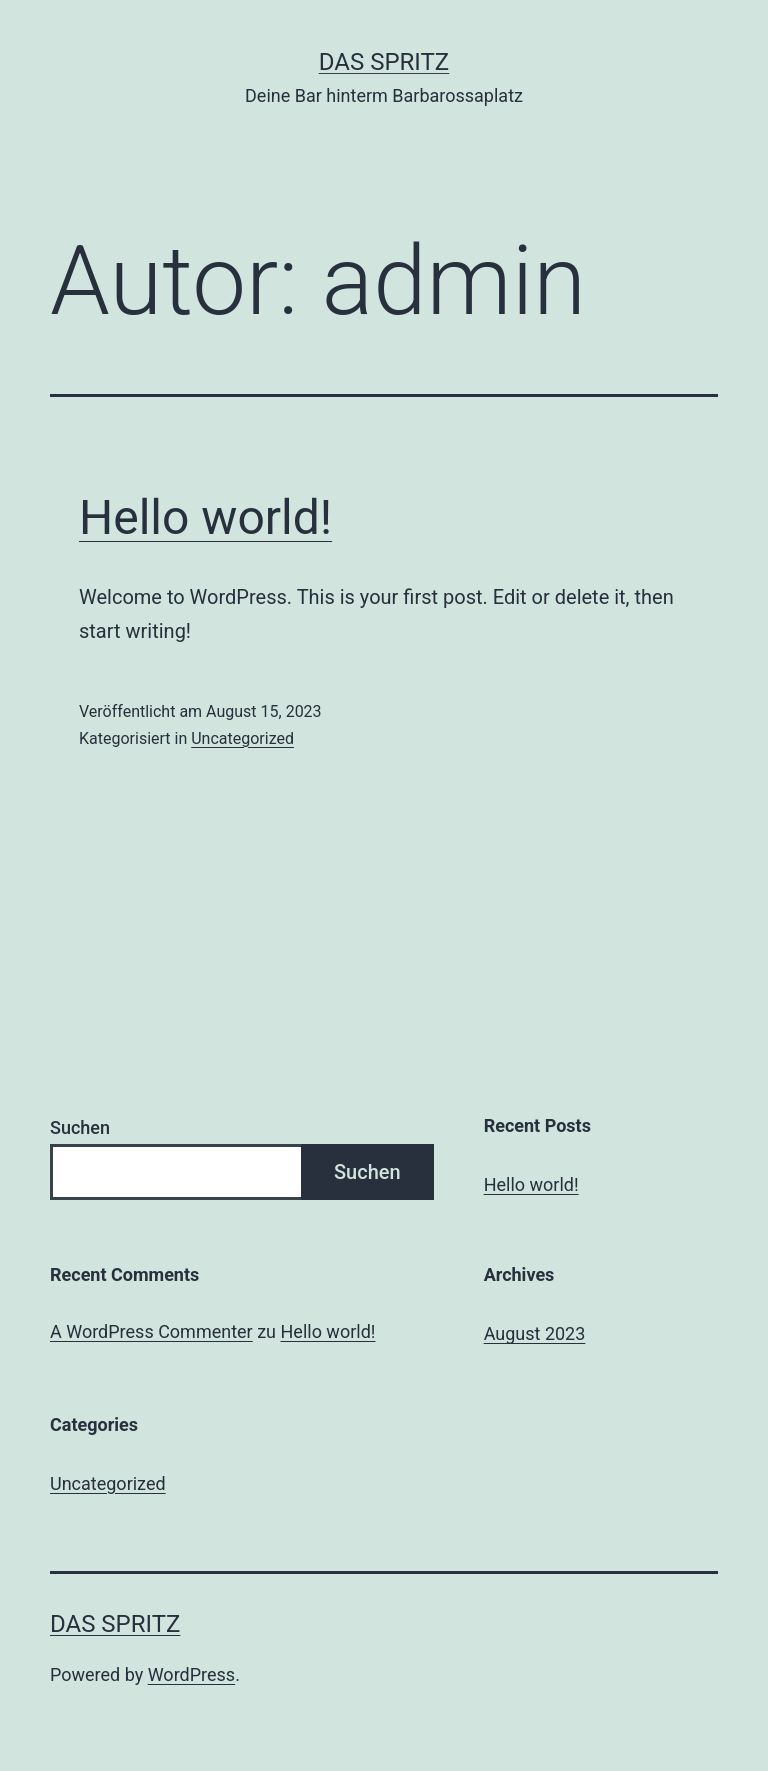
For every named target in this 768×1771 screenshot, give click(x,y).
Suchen (80, 1127)
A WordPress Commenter (151, 1331)
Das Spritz (384, 62)
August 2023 (535, 1333)
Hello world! (205, 517)
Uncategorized (242, 738)
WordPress (191, 1674)
